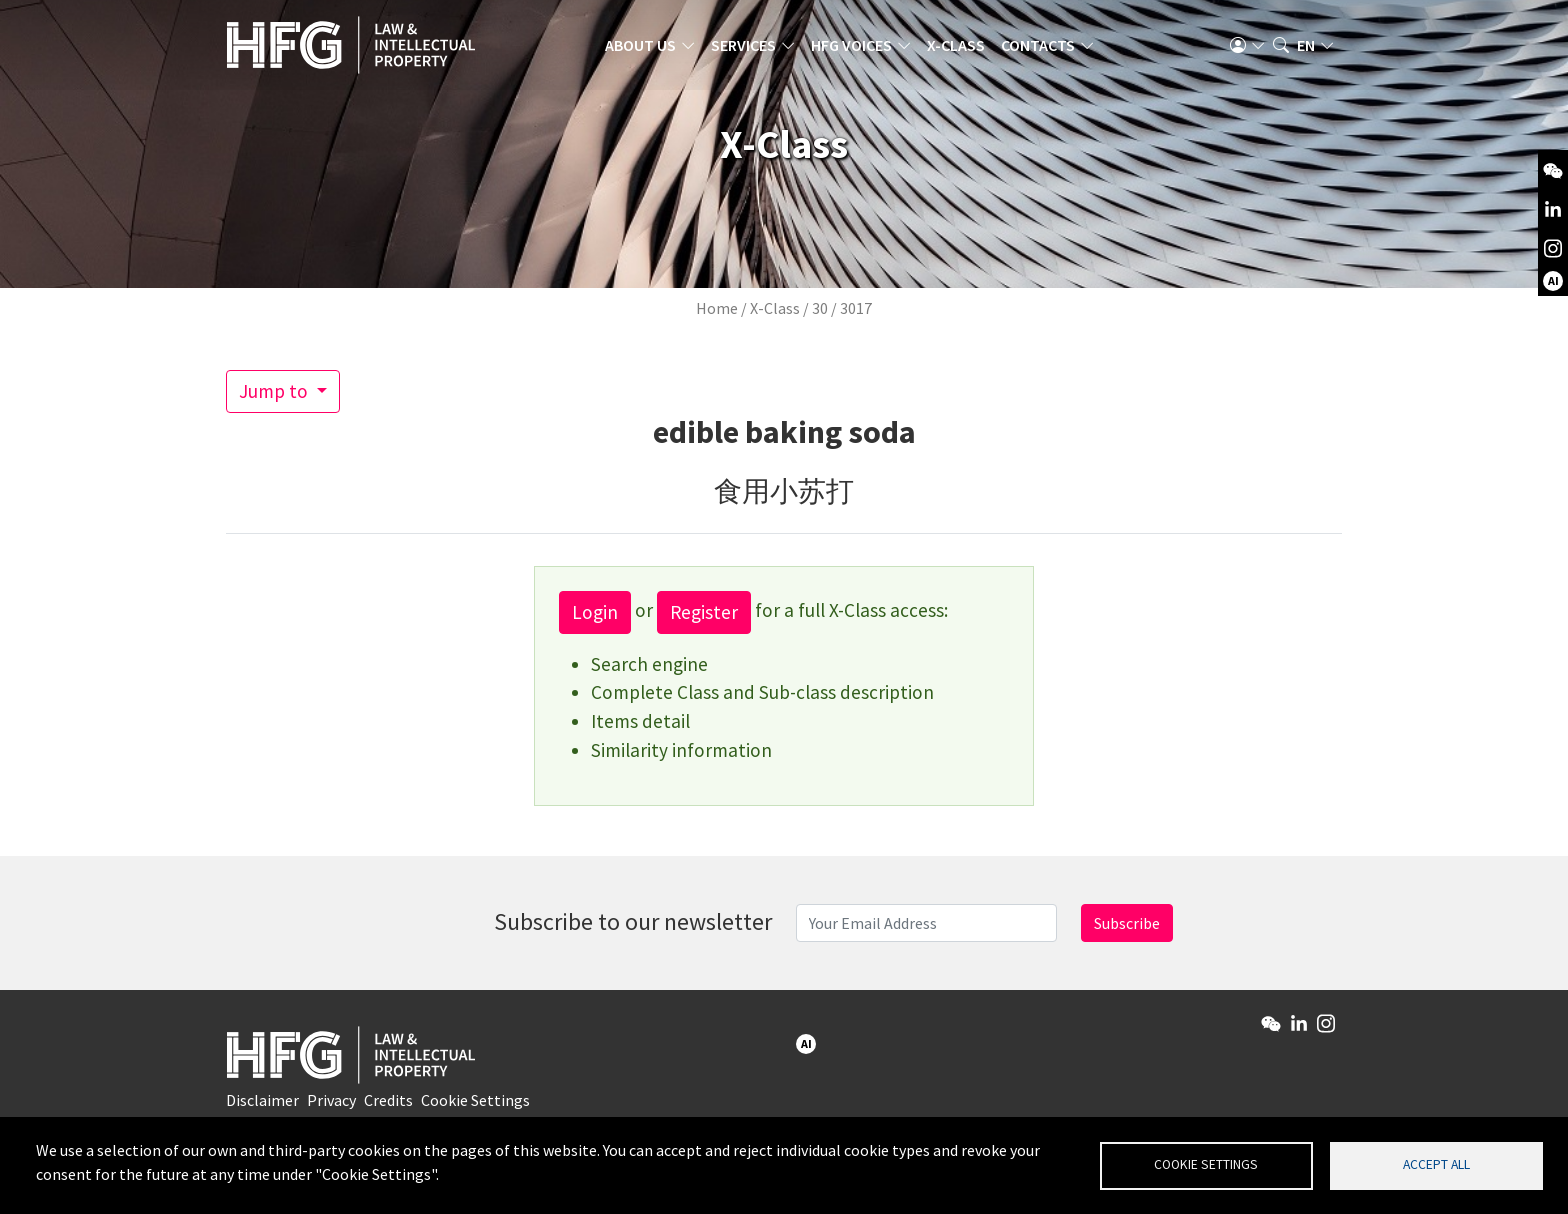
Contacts (1038, 45)
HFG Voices (851, 45)
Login (595, 612)
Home (717, 308)
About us (640, 45)
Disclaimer (262, 1100)
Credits (388, 1100)
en (1306, 45)
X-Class (956, 45)
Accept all (1436, 1164)
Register (704, 612)
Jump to (275, 391)
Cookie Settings (475, 1100)
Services (743, 45)
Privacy (331, 1100)
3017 (856, 308)
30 (820, 308)
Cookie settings (1206, 1164)
